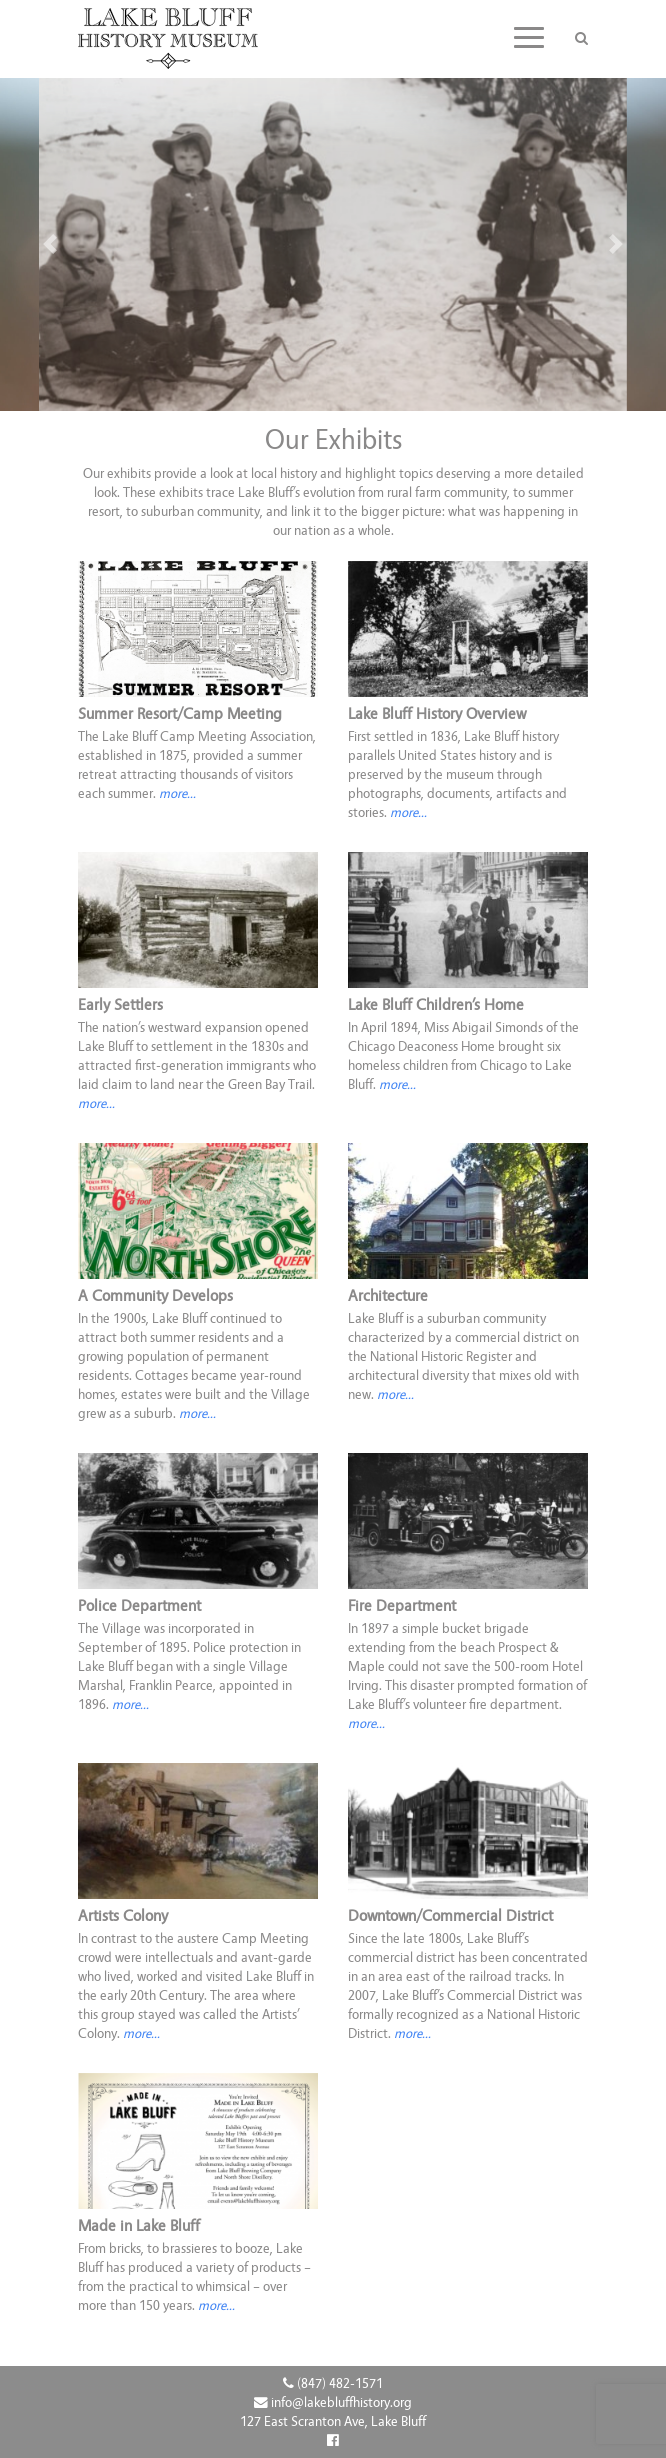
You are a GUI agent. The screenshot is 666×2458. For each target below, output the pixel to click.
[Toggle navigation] (529, 37)
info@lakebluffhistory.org (333, 2402)
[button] (50, 244)
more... (397, 1084)
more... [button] (177, 793)
